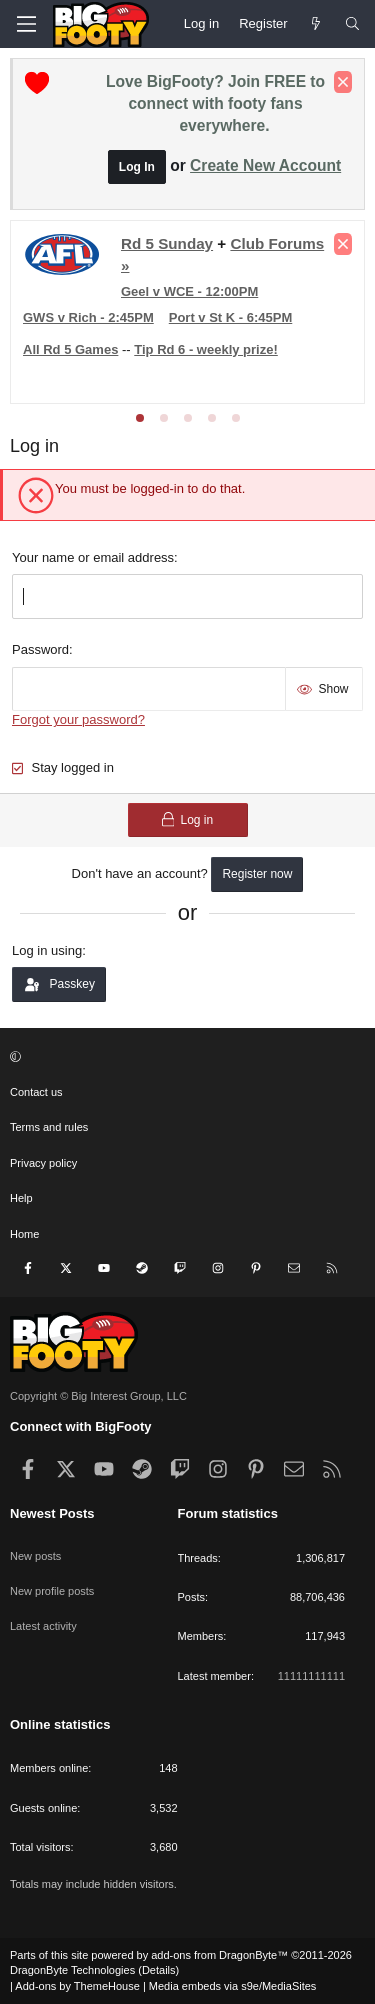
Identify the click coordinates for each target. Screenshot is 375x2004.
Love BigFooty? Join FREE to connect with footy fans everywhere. (215, 103)
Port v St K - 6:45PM (231, 317)
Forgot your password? (78, 719)
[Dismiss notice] (343, 82)
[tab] (140, 418)
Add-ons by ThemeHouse (77, 1986)
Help (21, 1198)
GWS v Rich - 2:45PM (88, 317)
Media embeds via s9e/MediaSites (233, 1986)
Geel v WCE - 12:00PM (189, 291)
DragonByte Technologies (72, 1970)
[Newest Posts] (316, 24)
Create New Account (265, 165)
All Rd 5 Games (70, 349)
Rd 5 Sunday (167, 243)
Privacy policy (43, 1163)
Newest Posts (52, 1513)
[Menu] (26, 24)
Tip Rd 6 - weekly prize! (206, 349)
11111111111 (311, 1676)
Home (24, 1234)
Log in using (47, 950)
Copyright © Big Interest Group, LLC (98, 1396)
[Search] (352, 24)
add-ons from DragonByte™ (219, 1955)
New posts (35, 1556)
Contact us (36, 1092)
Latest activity (43, 1626)
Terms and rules (49, 1127)
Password (40, 649)
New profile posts (52, 1591)
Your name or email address (93, 557)
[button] (185, 1057)
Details (159, 1970)
